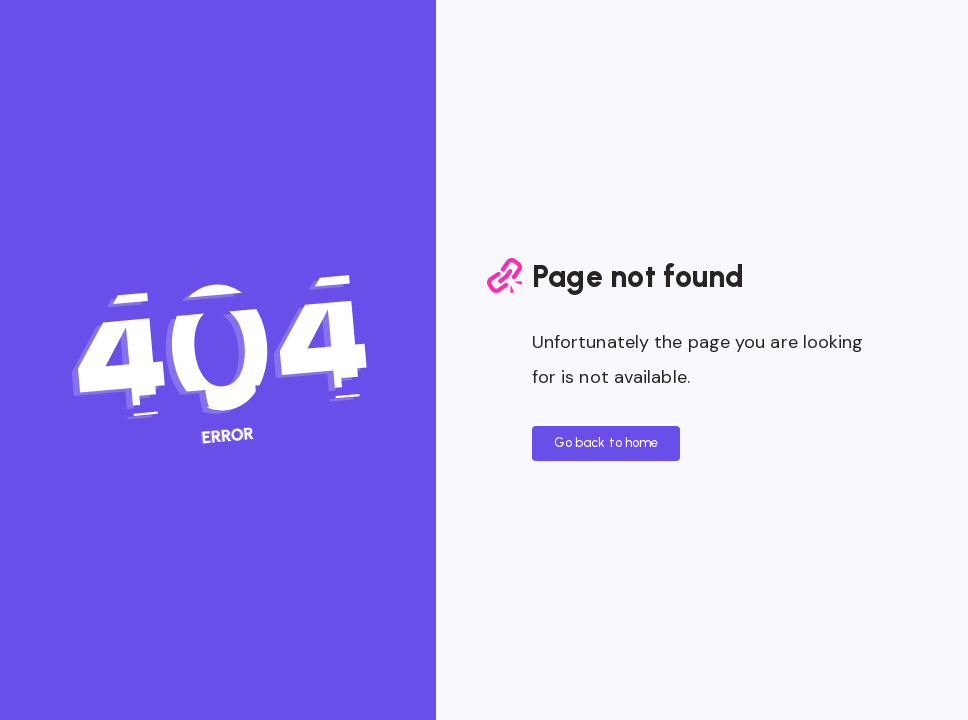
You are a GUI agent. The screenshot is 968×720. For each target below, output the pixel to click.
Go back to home (606, 442)
